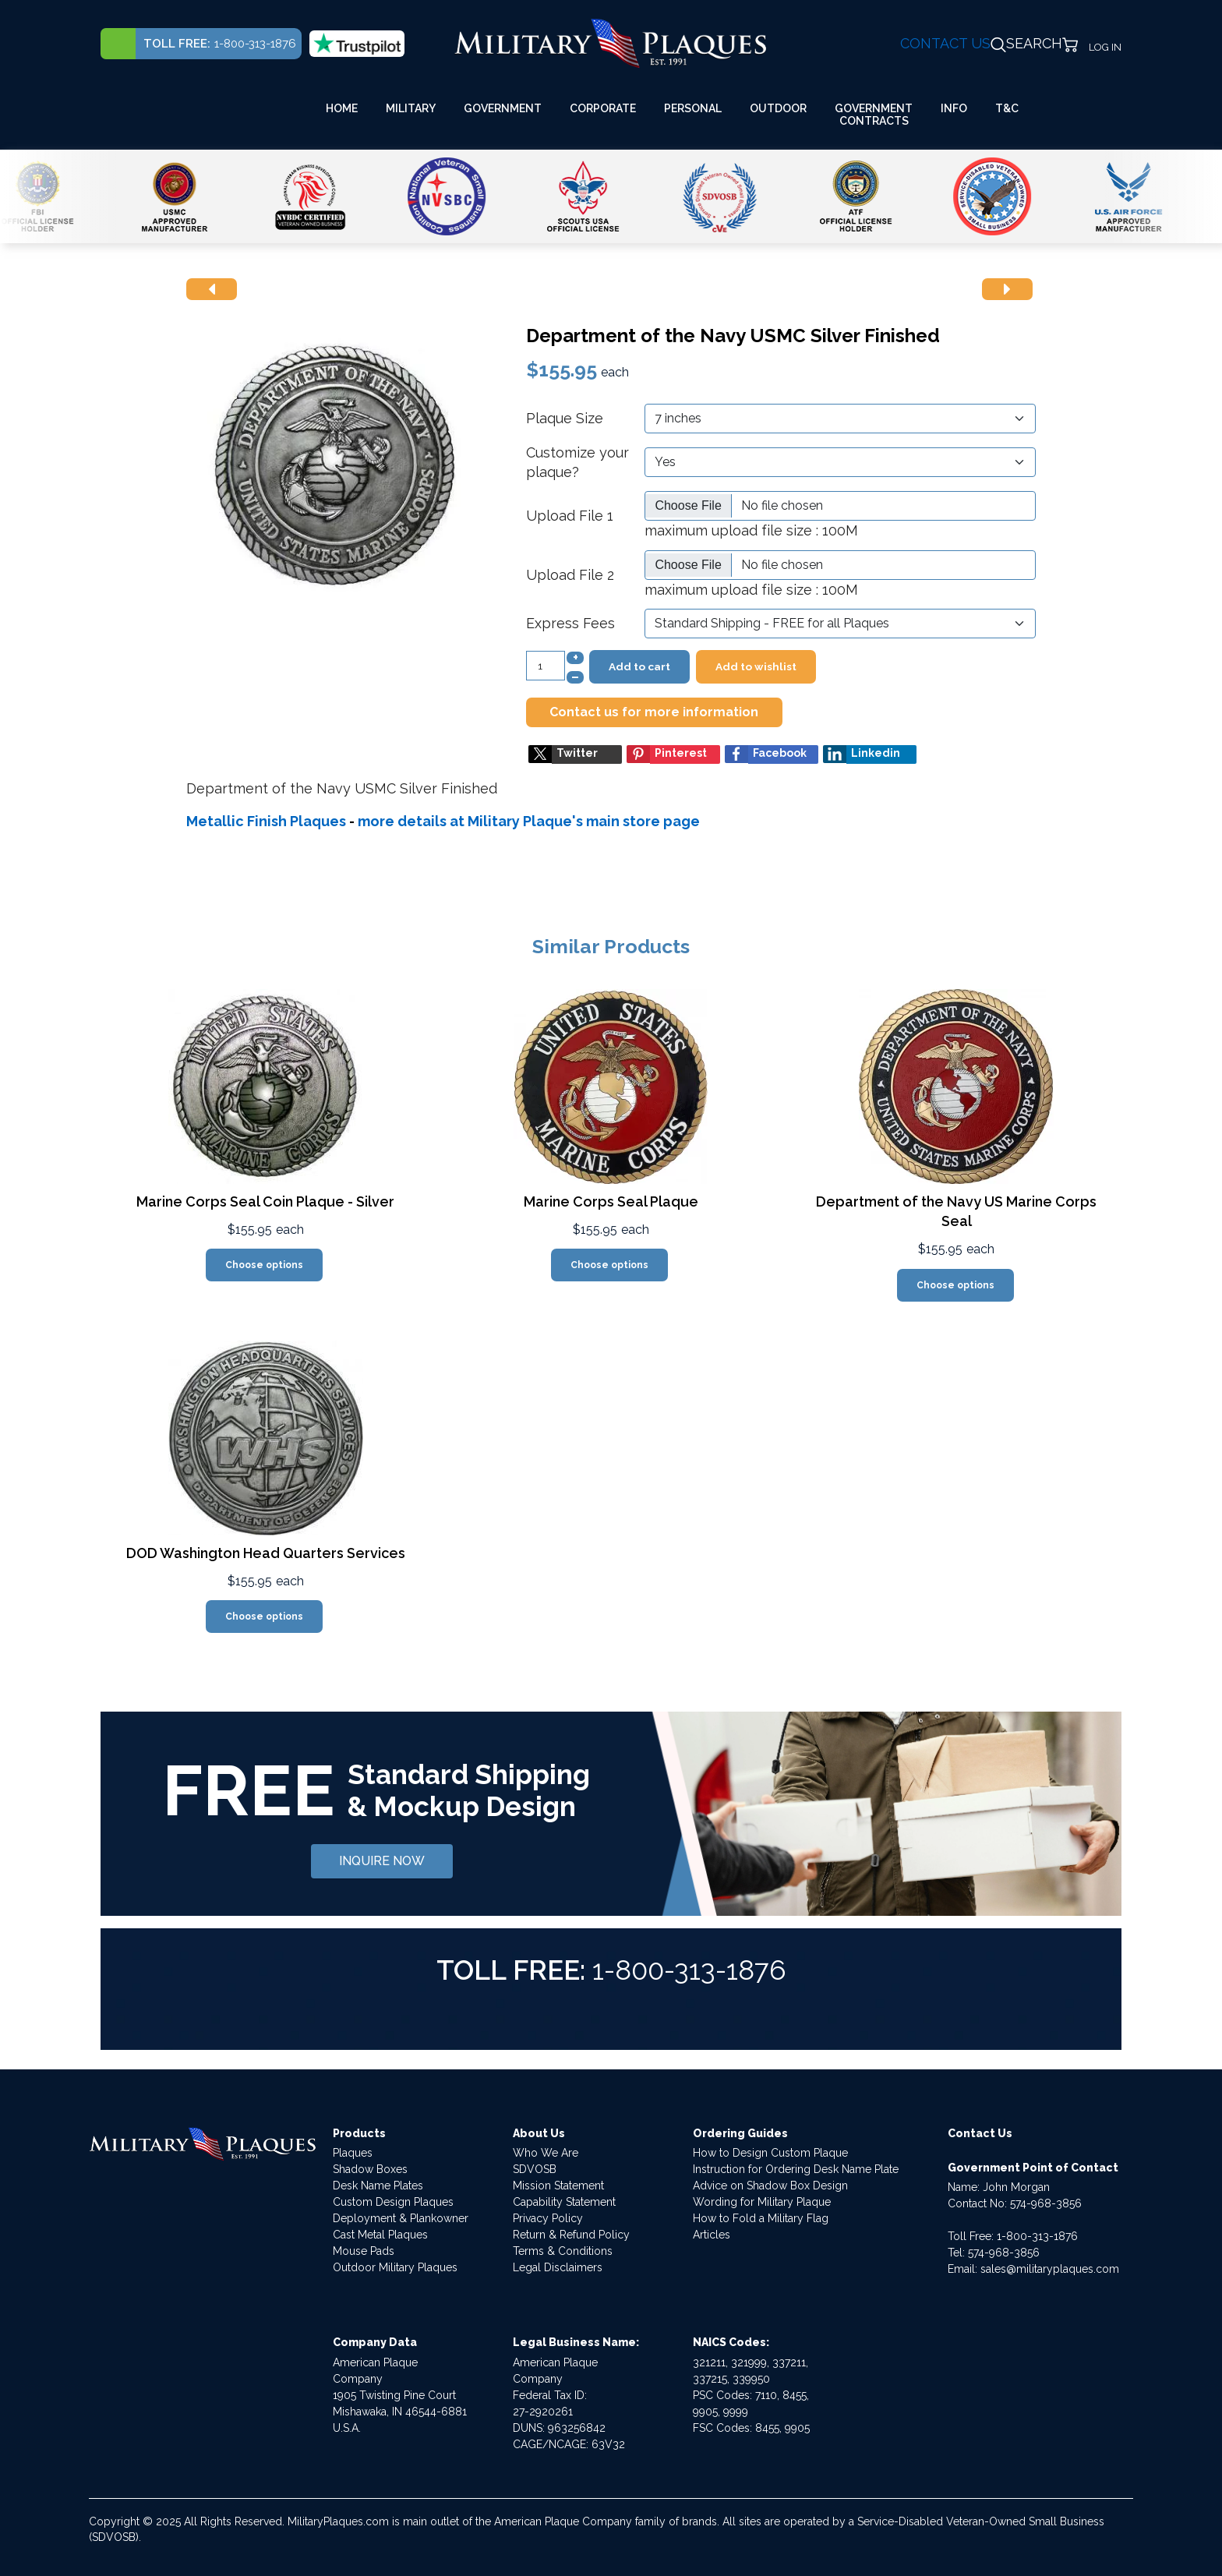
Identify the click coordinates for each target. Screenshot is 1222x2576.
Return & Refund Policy (571, 2234)
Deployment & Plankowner (400, 2218)
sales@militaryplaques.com (1049, 2269)
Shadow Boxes (370, 2169)
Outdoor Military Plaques (395, 2267)
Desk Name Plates (378, 2185)
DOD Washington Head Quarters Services (265, 1553)
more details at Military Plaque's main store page (529, 821)
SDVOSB (534, 2169)
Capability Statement (564, 2202)
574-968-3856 (1046, 2203)
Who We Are (545, 2153)
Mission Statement (558, 2185)
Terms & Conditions (563, 2251)
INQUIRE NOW (382, 1860)
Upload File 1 (569, 515)
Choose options (264, 1265)
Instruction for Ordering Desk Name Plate (796, 2169)
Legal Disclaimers (557, 2267)
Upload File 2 (570, 575)
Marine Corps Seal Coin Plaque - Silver (265, 1201)
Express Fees (570, 623)
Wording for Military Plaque (762, 2202)
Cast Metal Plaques (380, 2234)
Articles (711, 2234)
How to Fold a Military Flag (760, 2218)
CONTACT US (945, 43)
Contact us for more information (653, 712)
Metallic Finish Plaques (266, 821)
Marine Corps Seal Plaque (611, 1201)
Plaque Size (564, 418)
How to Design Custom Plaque (770, 2153)
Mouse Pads (363, 2251)
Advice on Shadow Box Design (770, 2185)
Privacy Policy (548, 2218)
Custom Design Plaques (393, 2202)
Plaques (353, 2153)
